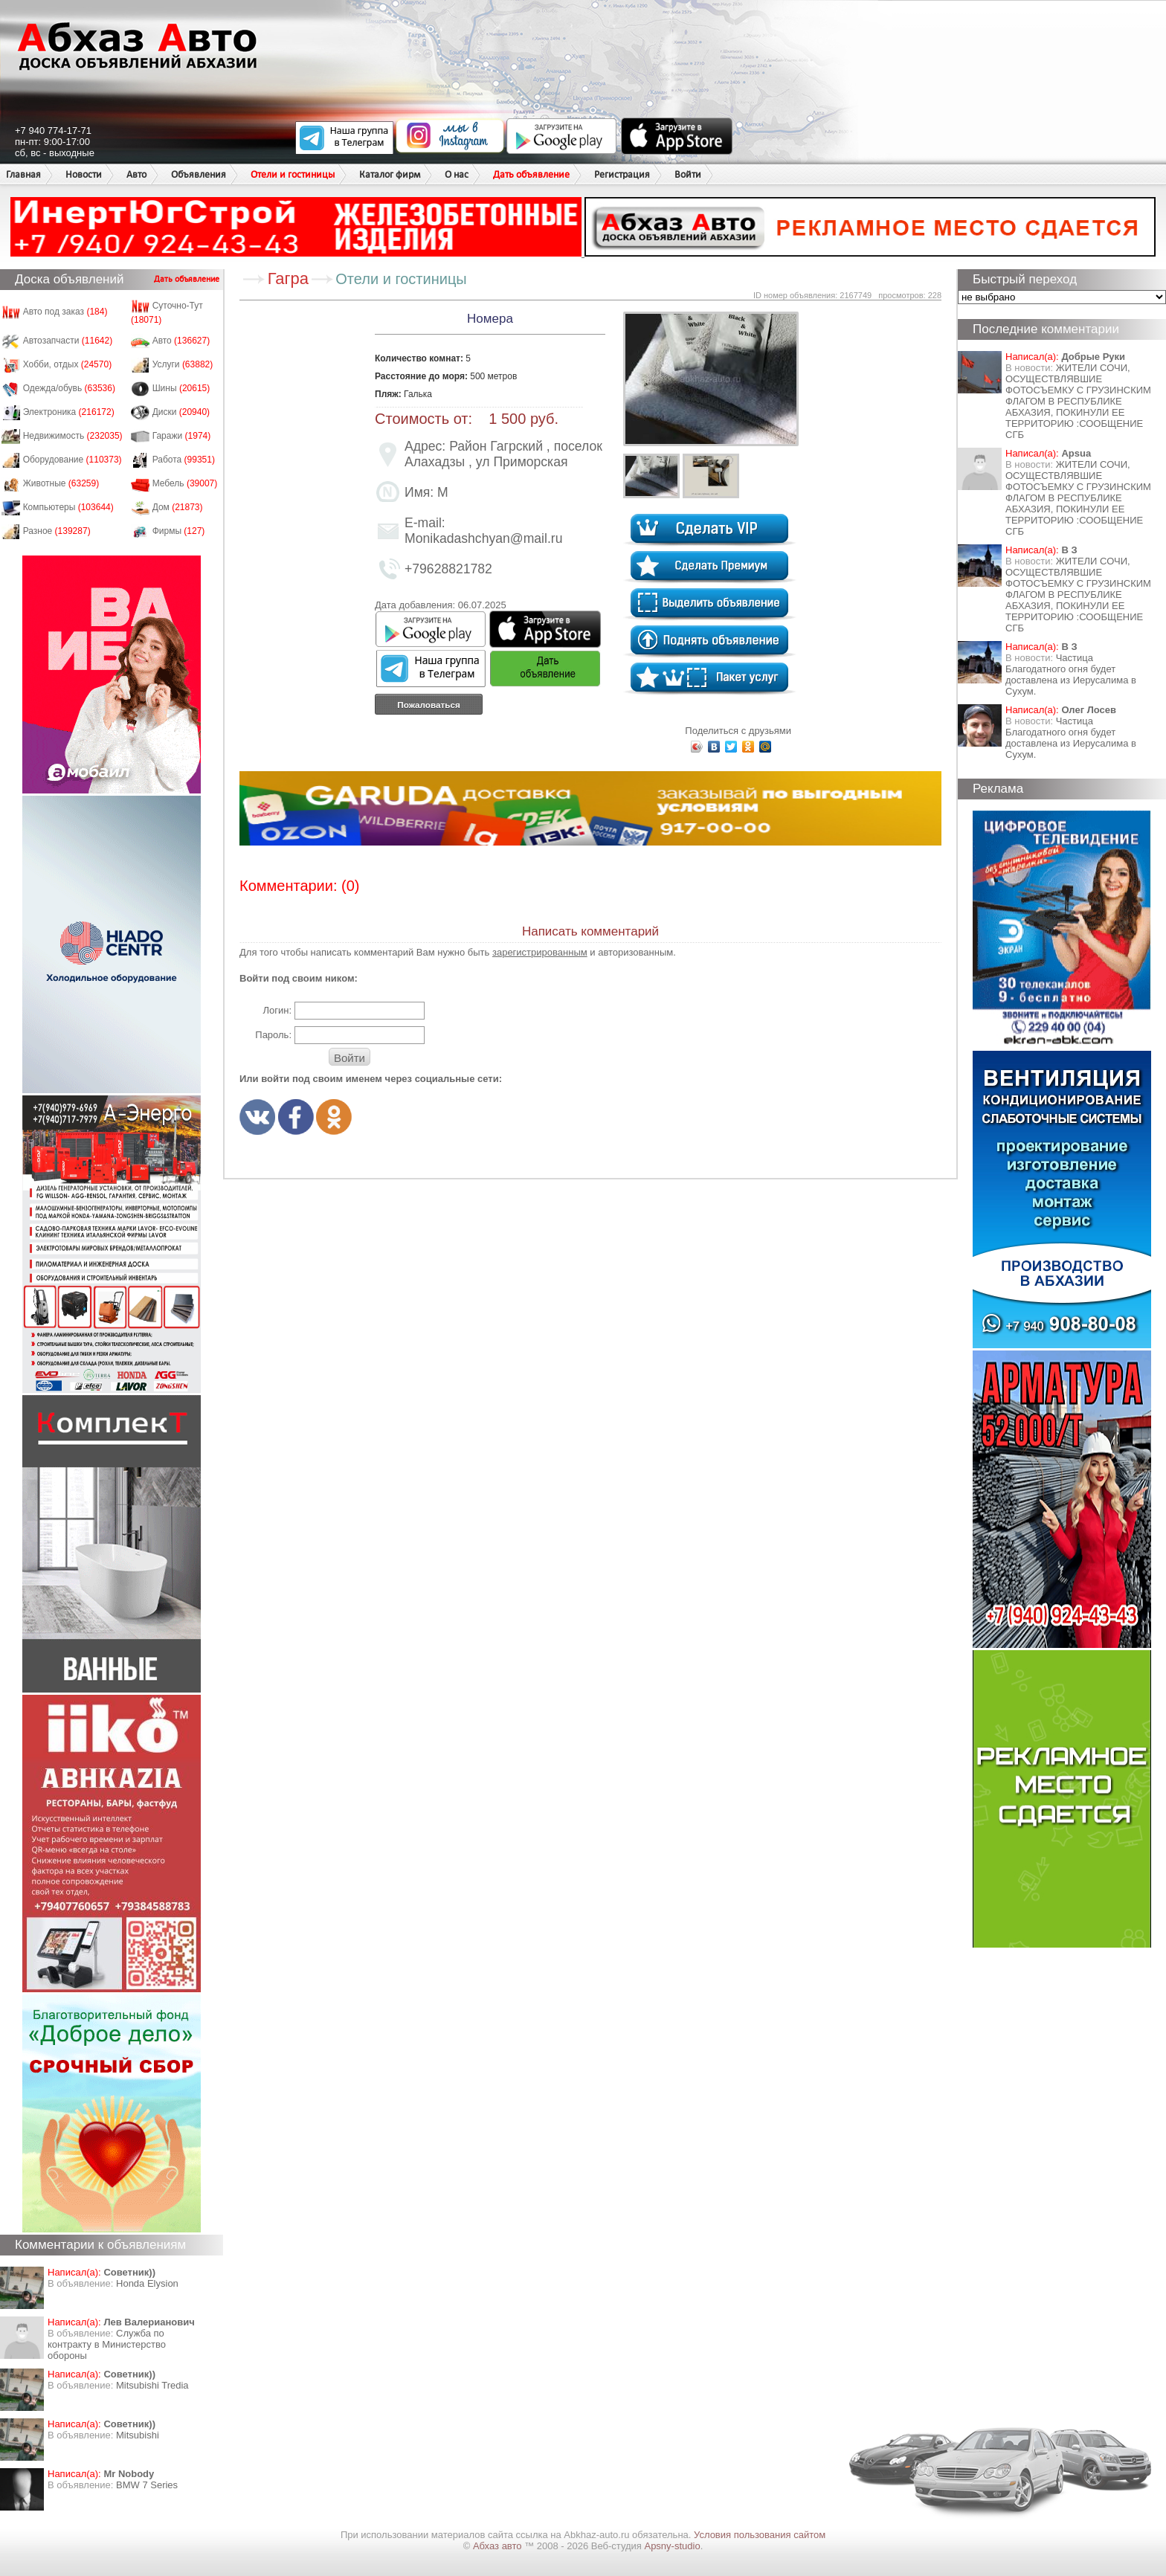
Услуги (182, 364)
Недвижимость (73, 436)
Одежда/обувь (69, 388)
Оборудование (72, 459)
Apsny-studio (672, 2545)
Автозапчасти (68, 340)
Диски (181, 412)
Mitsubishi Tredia (152, 2385)
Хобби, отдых (67, 364)
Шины (181, 388)
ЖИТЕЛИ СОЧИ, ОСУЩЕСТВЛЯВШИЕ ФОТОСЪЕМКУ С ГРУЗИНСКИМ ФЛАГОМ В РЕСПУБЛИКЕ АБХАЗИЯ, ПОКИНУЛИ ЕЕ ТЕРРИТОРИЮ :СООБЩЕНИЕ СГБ (1078, 401)
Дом (177, 507)
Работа (183, 459)
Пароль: (273, 1034)
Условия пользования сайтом (759, 2534)
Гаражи (181, 436)
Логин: (277, 1010)
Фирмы (178, 531)
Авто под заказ (65, 311)
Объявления (198, 174)
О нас (456, 174)
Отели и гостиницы (293, 174)
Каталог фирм (389, 174)
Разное (57, 531)
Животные (61, 483)
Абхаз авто (498, 2545)
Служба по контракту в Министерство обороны (107, 2344)
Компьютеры (68, 507)
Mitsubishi (137, 2435)
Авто (136, 174)
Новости (83, 174)
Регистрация (622, 174)
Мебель (185, 483)
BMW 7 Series (147, 2484)
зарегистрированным (539, 952)
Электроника (69, 412)
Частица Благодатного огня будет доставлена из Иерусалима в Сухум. (1070, 674)
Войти (687, 174)
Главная (23, 174)
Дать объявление (531, 174)
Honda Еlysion (147, 2283)
